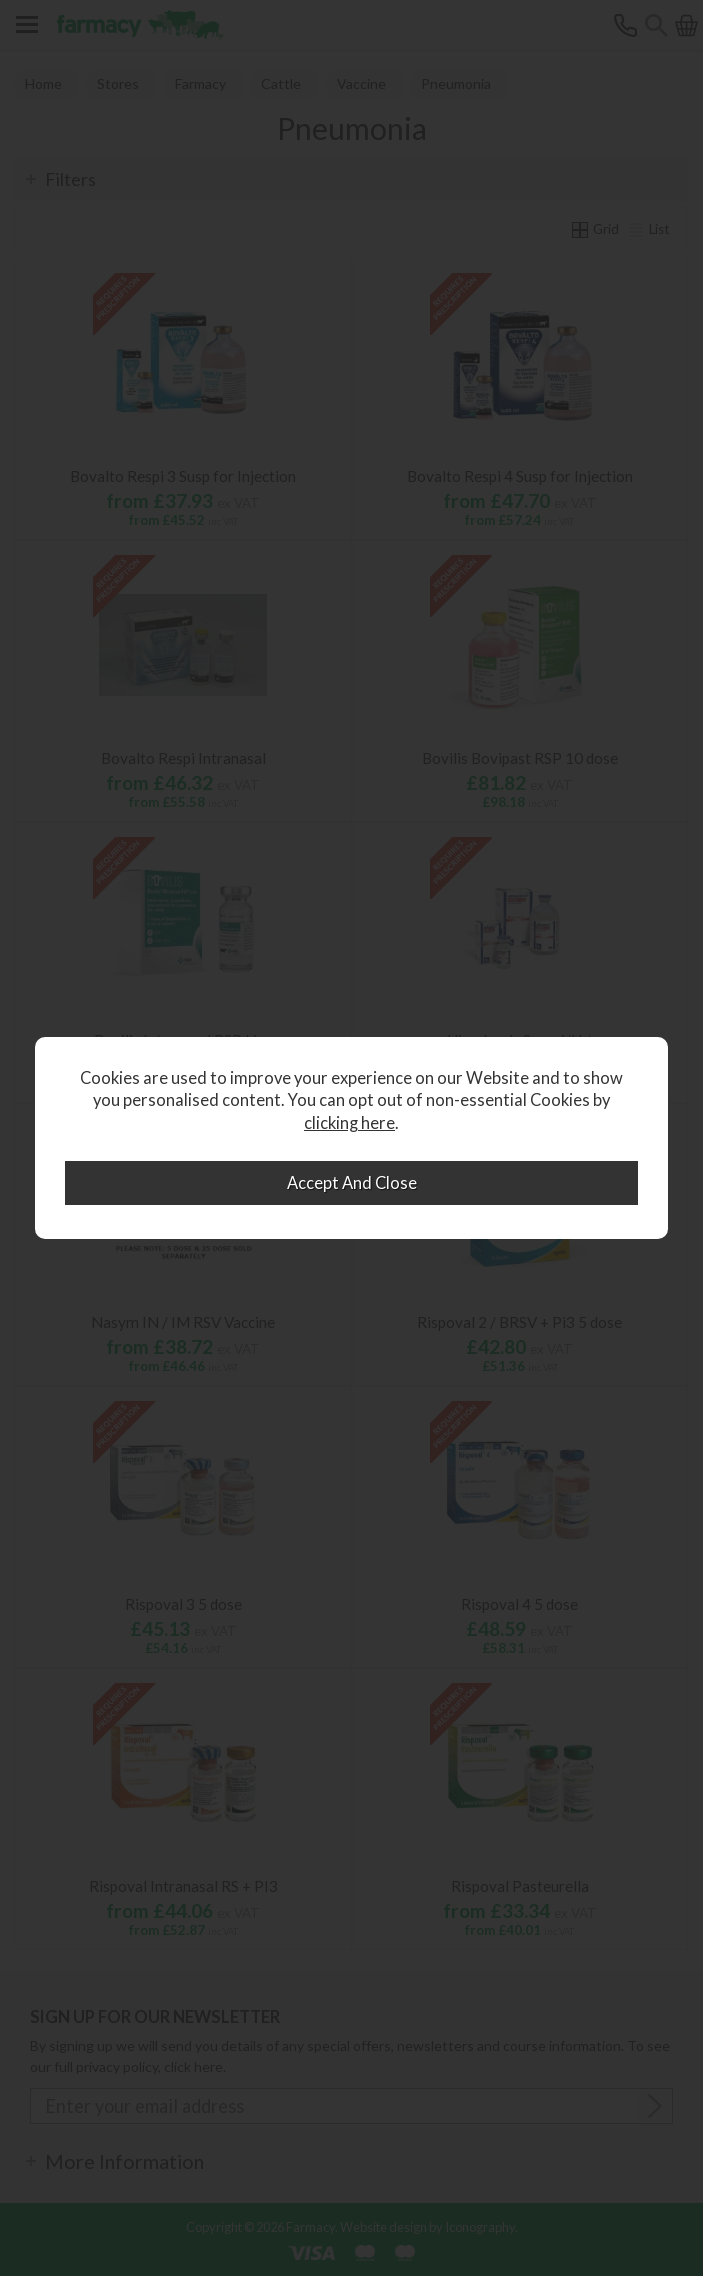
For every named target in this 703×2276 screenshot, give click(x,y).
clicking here (349, 1123)
